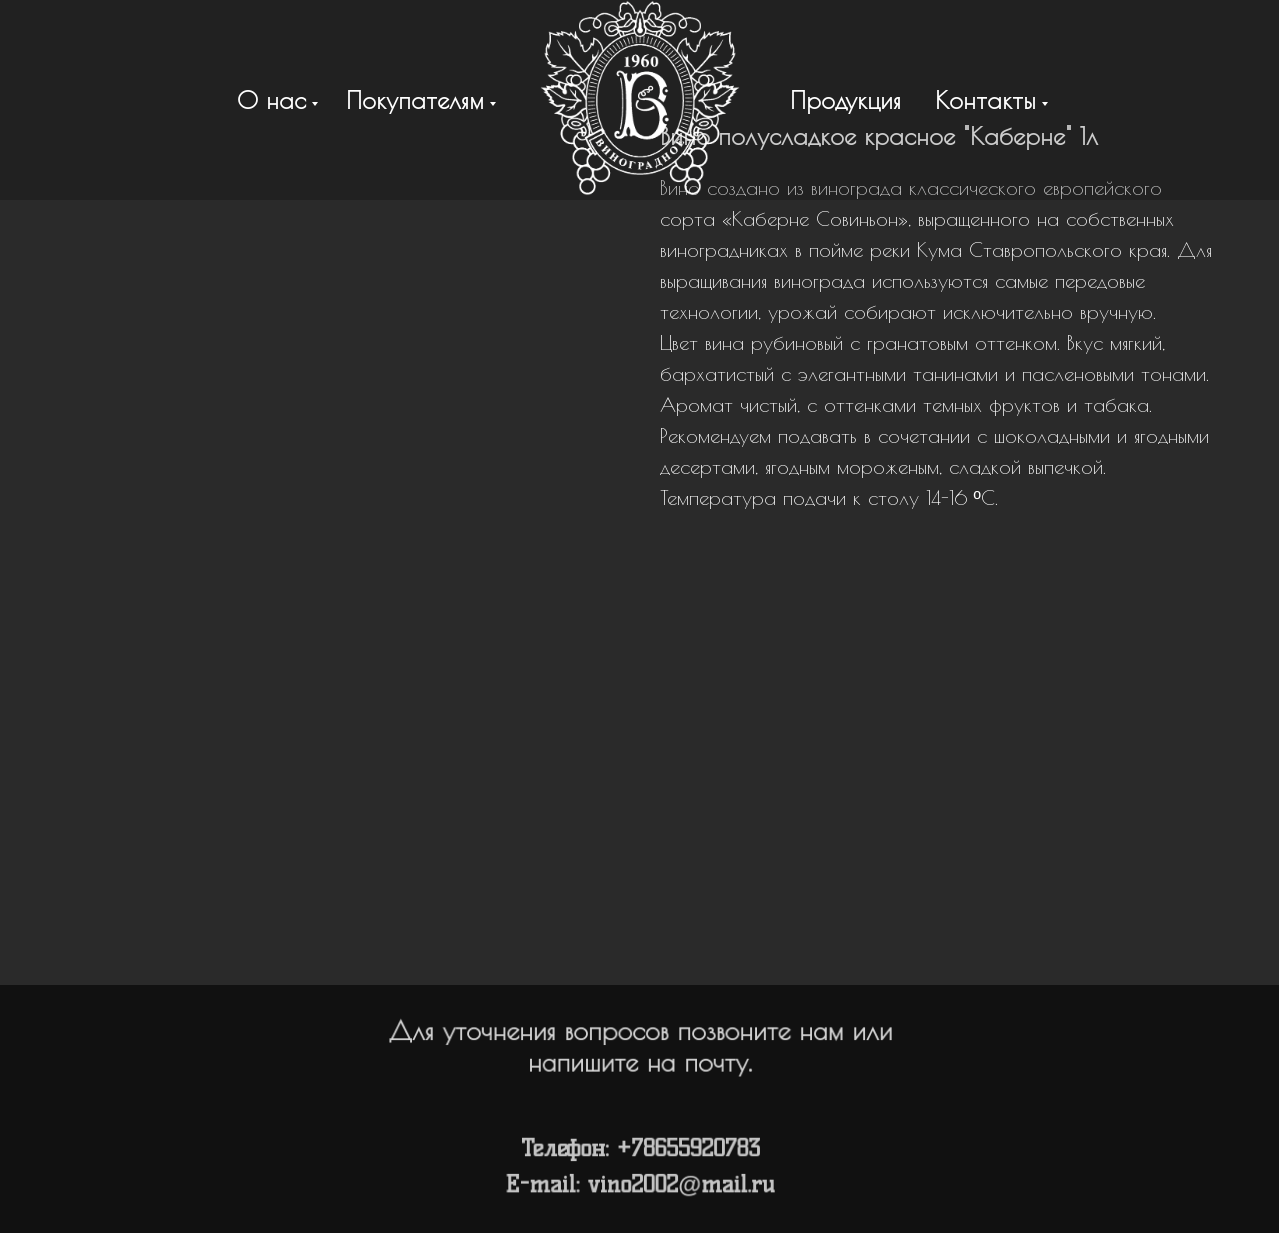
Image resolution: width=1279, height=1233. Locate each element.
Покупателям (415, 100)
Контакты (985, 100)
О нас (271, 100)
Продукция (845, 100)
